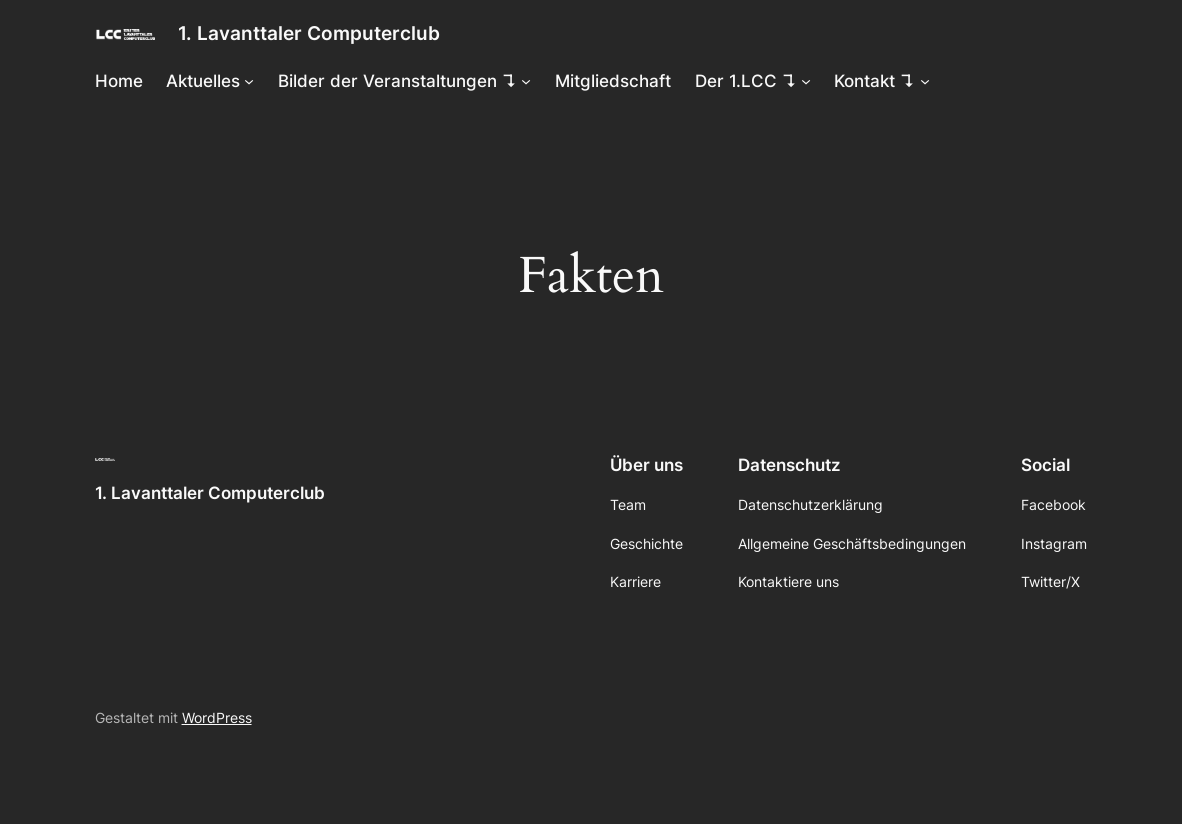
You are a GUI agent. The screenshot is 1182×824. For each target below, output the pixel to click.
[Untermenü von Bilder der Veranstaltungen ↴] (526, 81)
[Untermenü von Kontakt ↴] (925, 81)
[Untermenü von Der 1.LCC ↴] (806, 81)
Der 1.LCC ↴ (746, 81)
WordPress (217, 717)
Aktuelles (203, 81)
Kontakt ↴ (874, 81)
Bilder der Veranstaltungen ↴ (397, 81)
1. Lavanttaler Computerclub (309, 33)
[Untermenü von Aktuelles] (249, 81)
